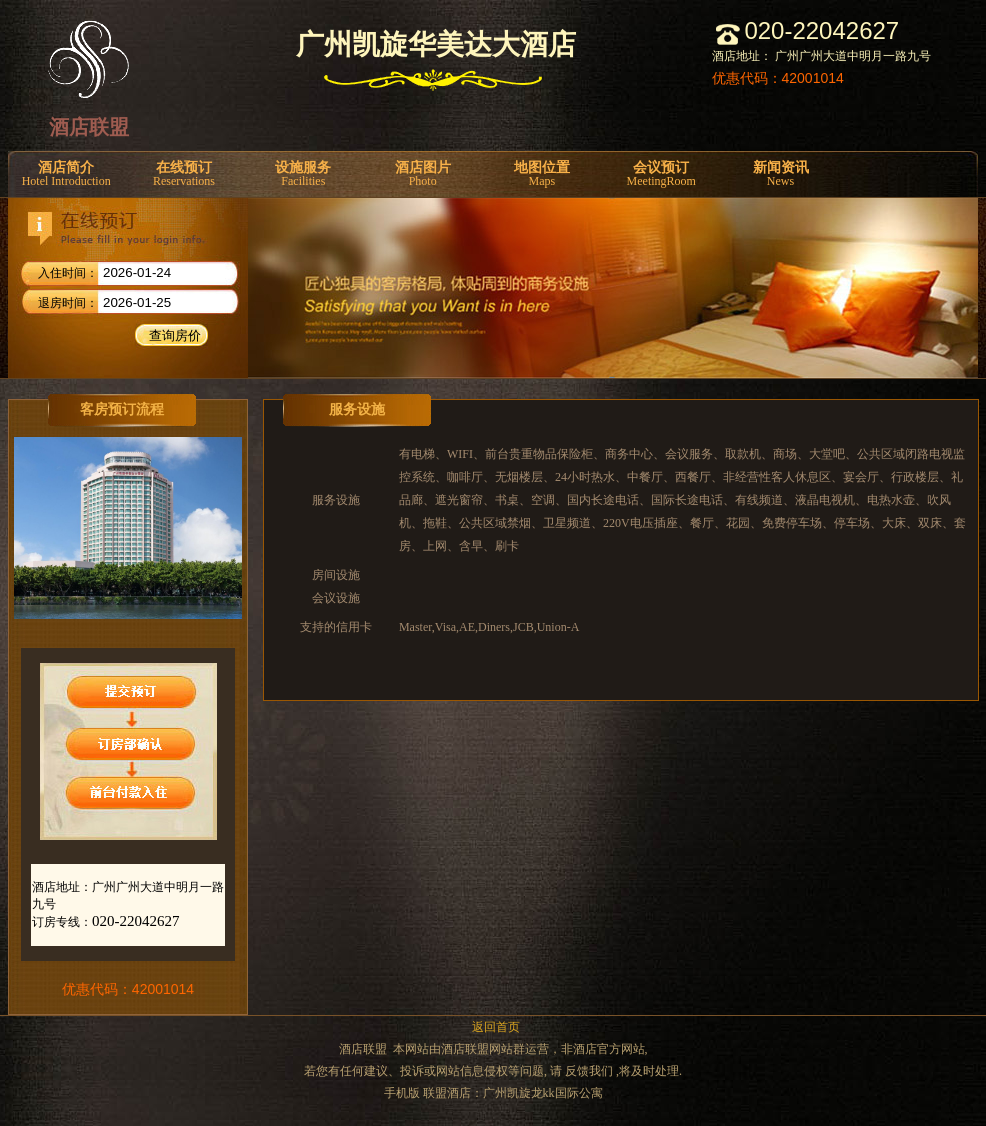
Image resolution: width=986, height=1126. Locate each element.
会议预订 (661, 174)
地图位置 (541, 174)
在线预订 (183, 174)
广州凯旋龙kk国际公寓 (543, 1093)
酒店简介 (66, 174)
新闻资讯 (780, 174)
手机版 (402, 1093)
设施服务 (303, 174)
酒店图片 (422, 174)
